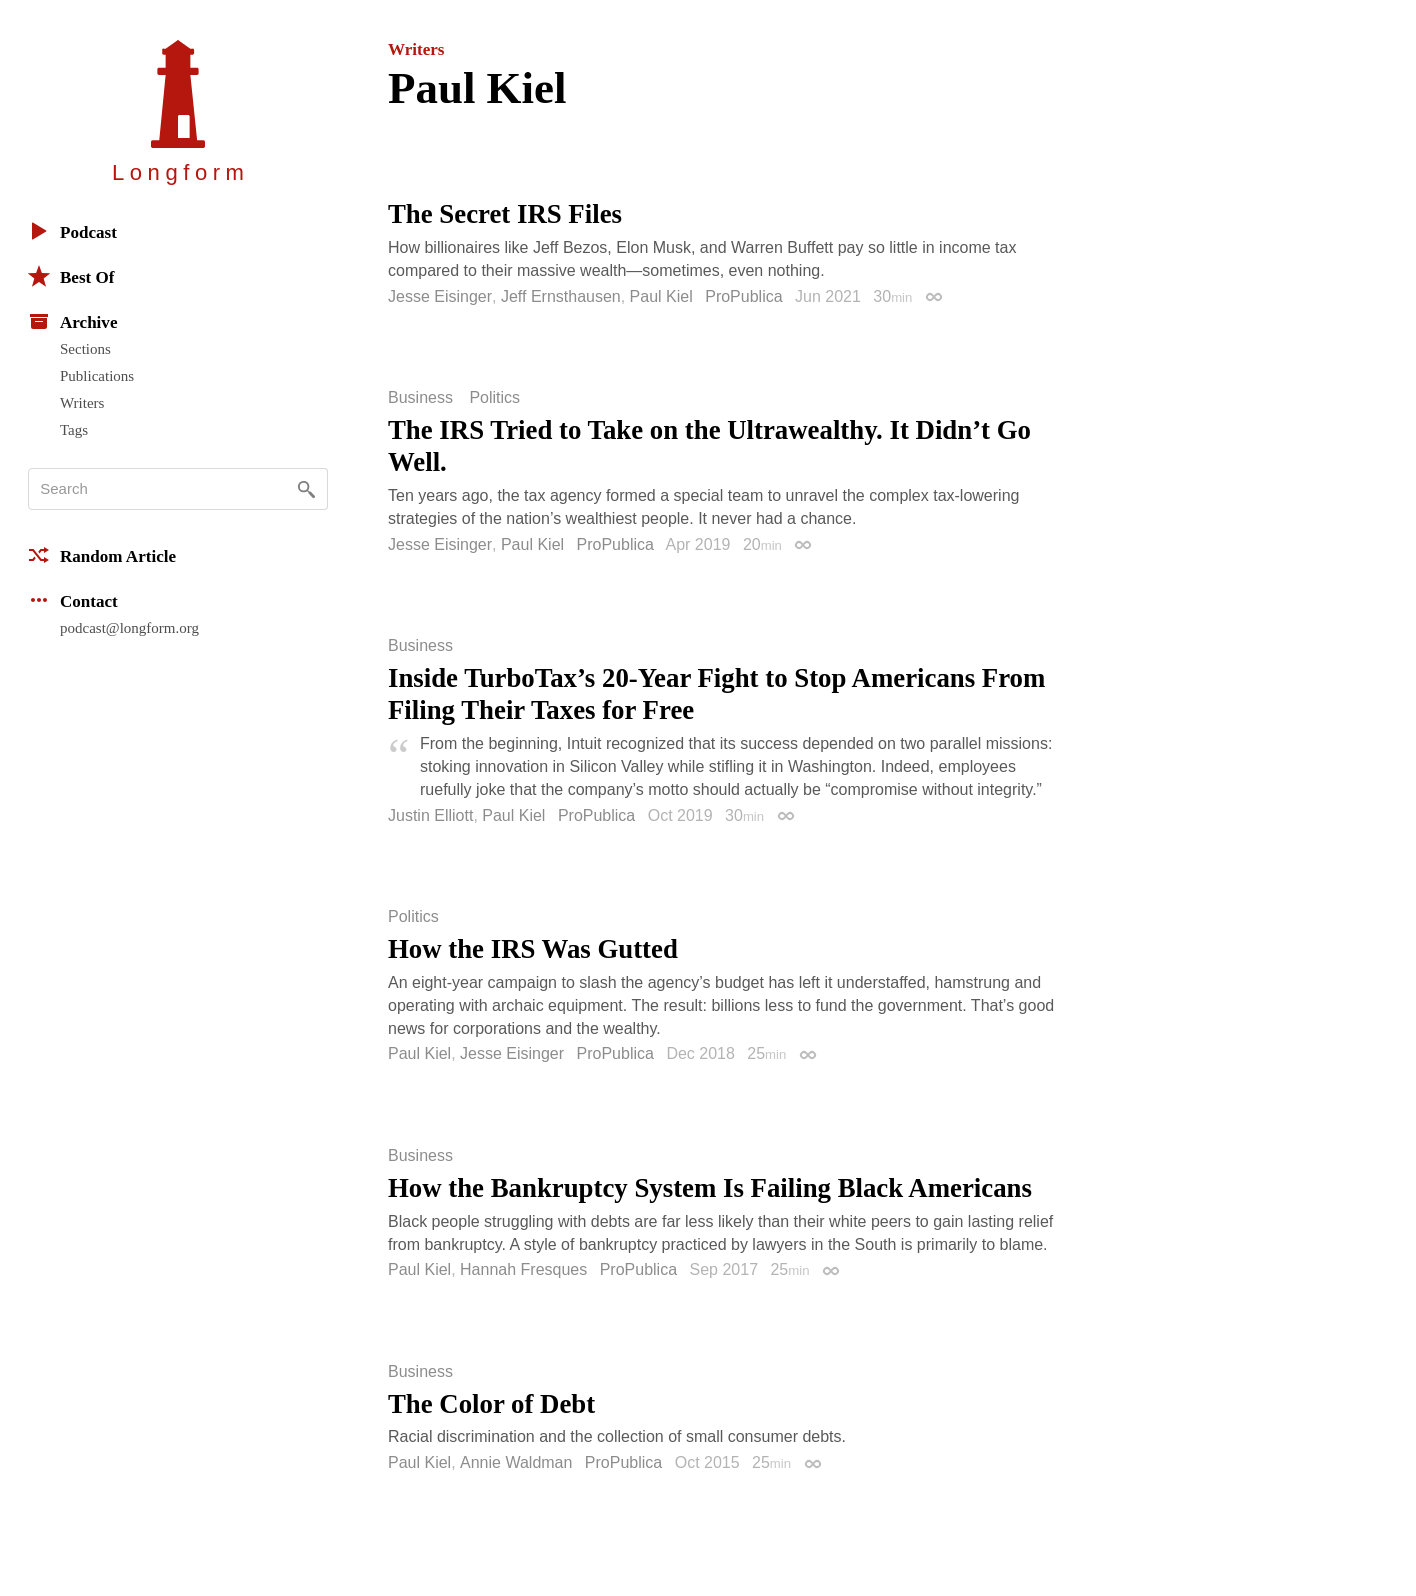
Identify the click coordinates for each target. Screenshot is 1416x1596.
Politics (494, 398)
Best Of (71, 276)
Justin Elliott (430, 815)
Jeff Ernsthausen (561, 296)
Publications (97, 376)
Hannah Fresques (523, 1269)
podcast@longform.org (129, 628)
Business (420, 398)
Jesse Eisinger (440, 296)
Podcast (72, 231)
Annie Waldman (516, 1462)
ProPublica (743, 296)
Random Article (102, 555)
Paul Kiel (661, 296)
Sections (85, 349)
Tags (74, 430)
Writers (82, 403)
